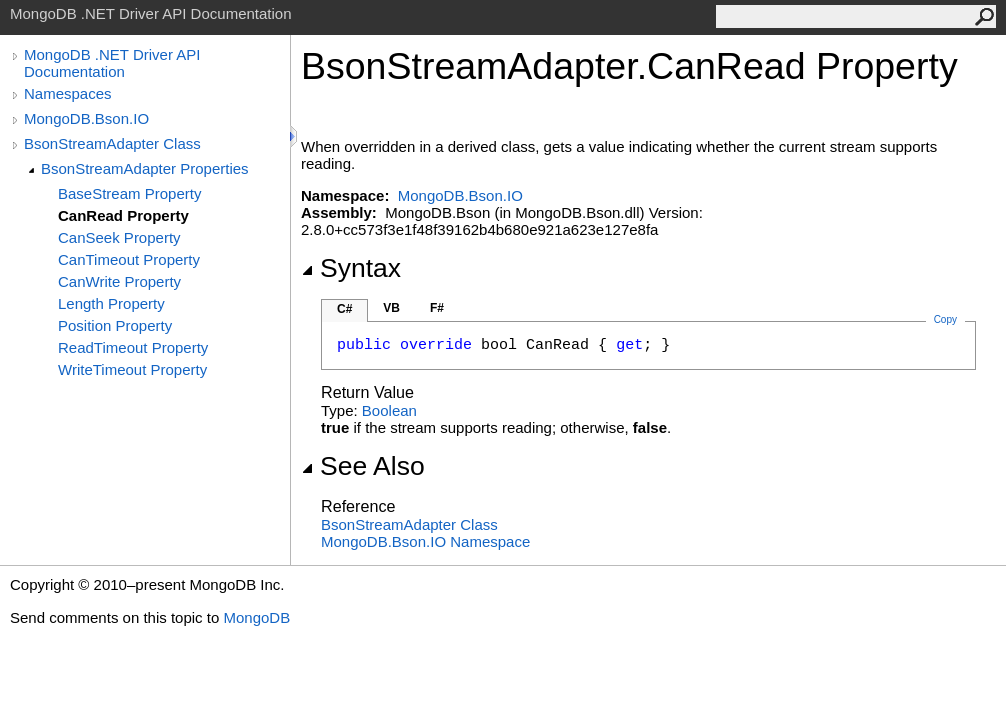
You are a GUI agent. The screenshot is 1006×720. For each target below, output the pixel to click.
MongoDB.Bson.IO (86, 118)
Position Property (115, 325)
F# (437, 308)
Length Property (111, 303)
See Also (363, 466)
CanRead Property (123, 215)
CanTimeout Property (129, 259)
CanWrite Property (119, 281)
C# (344, 309)
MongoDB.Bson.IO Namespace (425, 541)
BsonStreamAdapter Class (112, 143)
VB (391, 308)
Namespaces (68, 93)
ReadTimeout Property (133, 347)
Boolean (389, 410)
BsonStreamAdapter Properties (145, 168)
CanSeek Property (119, 237)
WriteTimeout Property (132, 369)
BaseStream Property (129, 193)
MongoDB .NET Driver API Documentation (112, 63)
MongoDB (256, 617)
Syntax (351, 268)
